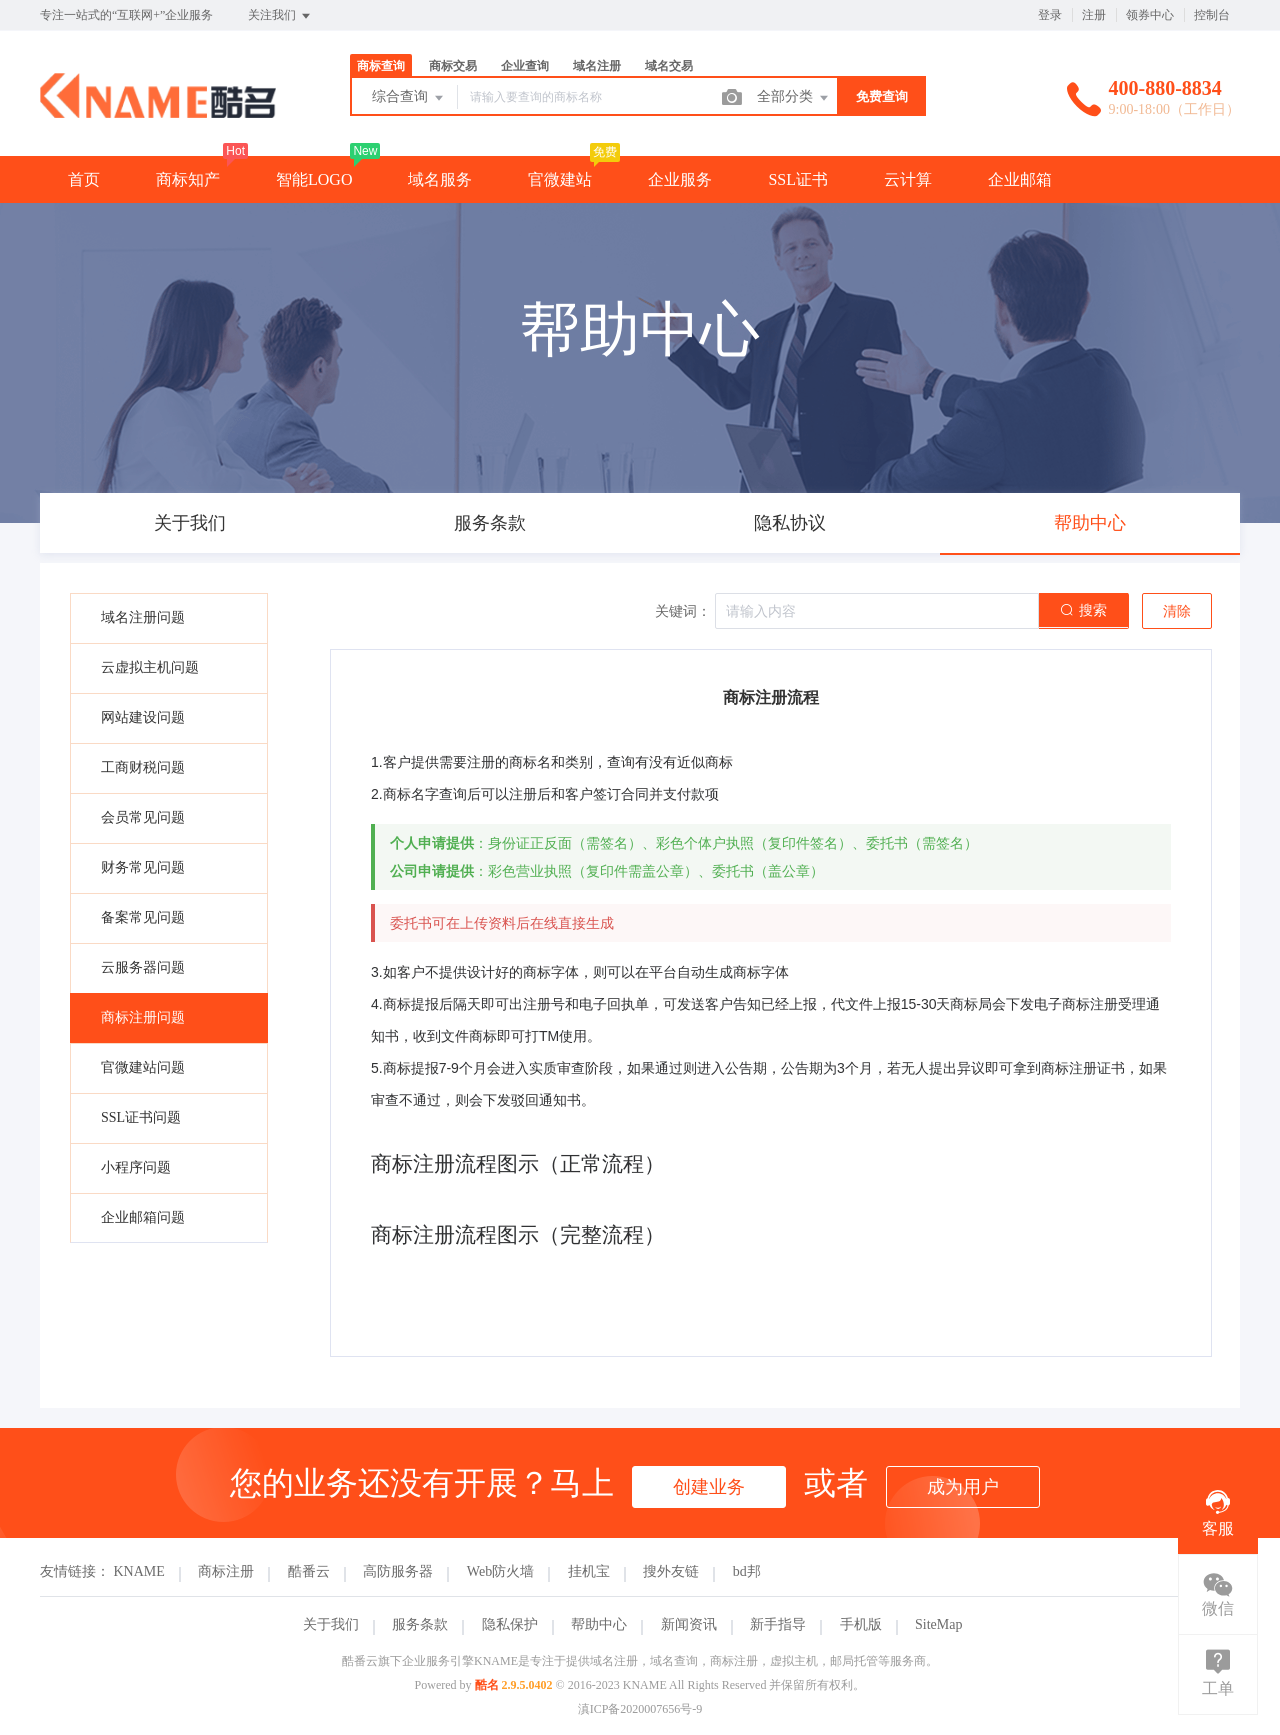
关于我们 (331, 1624)
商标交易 (453, 66)
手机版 (861, 1624)
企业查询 (525, 66)
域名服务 (440, 179)
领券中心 (1150, 15)
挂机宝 (589, 1571)
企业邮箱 (1020, 179)
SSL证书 (798, 179)
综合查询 (409, 98)
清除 (1177, 611)
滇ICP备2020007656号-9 (640, 1709)
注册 (1094, 15)
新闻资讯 (689, 1624)
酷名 (487, 1685)
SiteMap (938, 1624)
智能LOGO (314, 179)
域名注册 (597, 66)
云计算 (908, 179)
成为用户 (963, 1487)
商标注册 (226, 1571)
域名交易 (669, 66)
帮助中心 (599, 1624)
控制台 (1212, 15)
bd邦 (747, 1571)
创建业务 (709, 1487)
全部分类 (794, 98)
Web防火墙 (500, 1571)
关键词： (683, 611)
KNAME (139, 1571)
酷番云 (309, 1571)
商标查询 (381, 66)
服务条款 (420, 1624)
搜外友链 (671, 1571)
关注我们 (280, 16)
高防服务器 (398, 1571)
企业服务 (680, 179)
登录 (1050, 15)
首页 (84, 179)
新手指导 (778, 1624)
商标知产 (188, 179)
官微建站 (560, 179)
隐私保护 (510, 1624)
